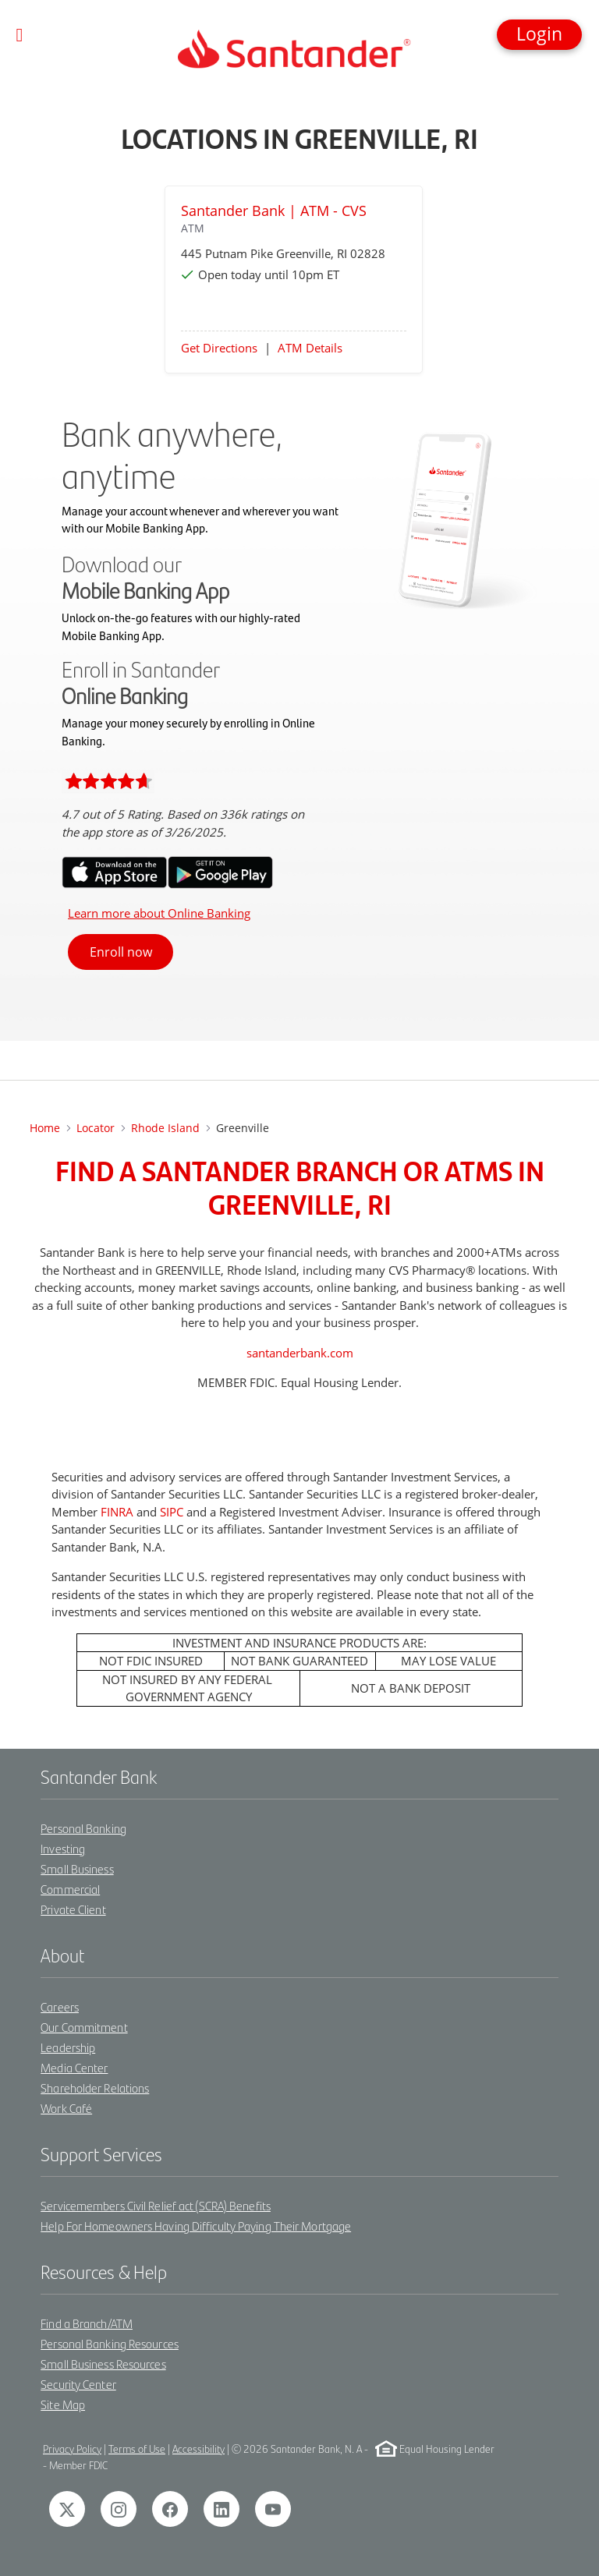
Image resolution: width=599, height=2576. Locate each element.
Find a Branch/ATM (87, 2323)
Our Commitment (84, 2027)
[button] (539, 34)
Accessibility (198, 2448)
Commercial (70, 1889)
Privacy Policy (72, 2448)
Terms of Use (136, 2448)
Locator (95, 1127)
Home (45, 1127)
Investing (63, 1848)
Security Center (78, 2384)
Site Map (63, 2404)
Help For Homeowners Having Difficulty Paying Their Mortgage (196, 2226)
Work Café (66, 2108)
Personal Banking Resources (110, 2343)
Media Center (74, 2067)
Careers (60, 2006)
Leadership (68, 2047)
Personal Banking (83, 1828)
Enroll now (121, 952)
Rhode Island (165, 1127)
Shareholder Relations (95, 2088)
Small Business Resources (103, 2364)
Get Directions (219, 348)
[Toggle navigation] (20, 35)
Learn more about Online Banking (159, 913)
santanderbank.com (299, 1353)
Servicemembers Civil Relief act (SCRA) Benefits (156, 2205)
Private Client (73, 1909)
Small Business (77, 1868)
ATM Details (310, 348)
